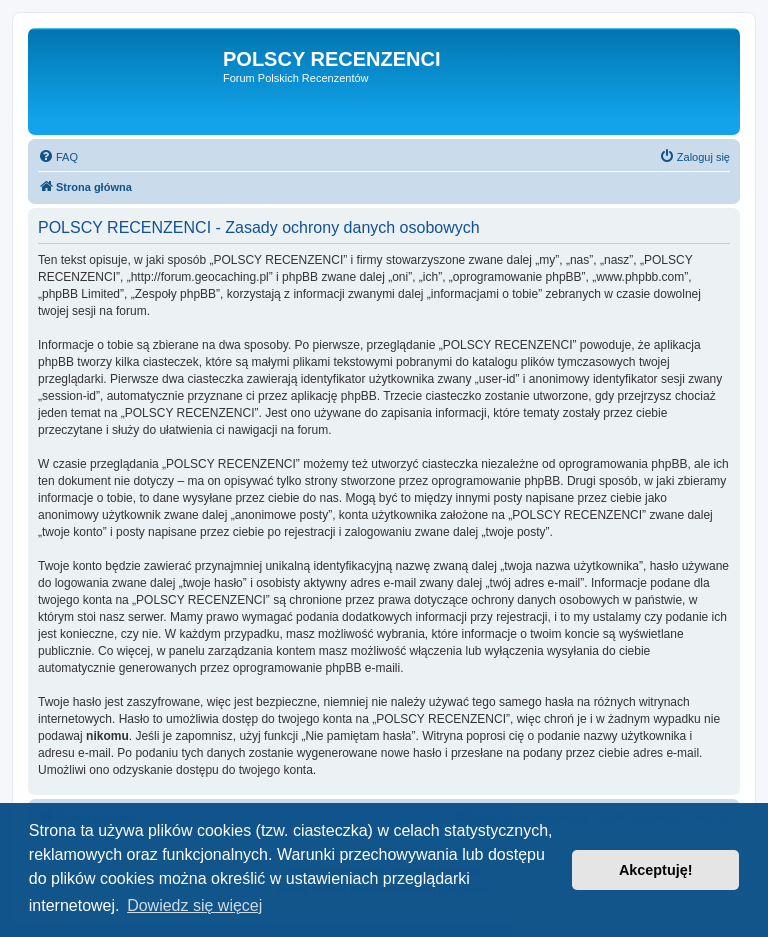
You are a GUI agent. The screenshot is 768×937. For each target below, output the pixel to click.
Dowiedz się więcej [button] (194, 905)
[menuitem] (58, 157)
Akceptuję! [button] (656, 870)
